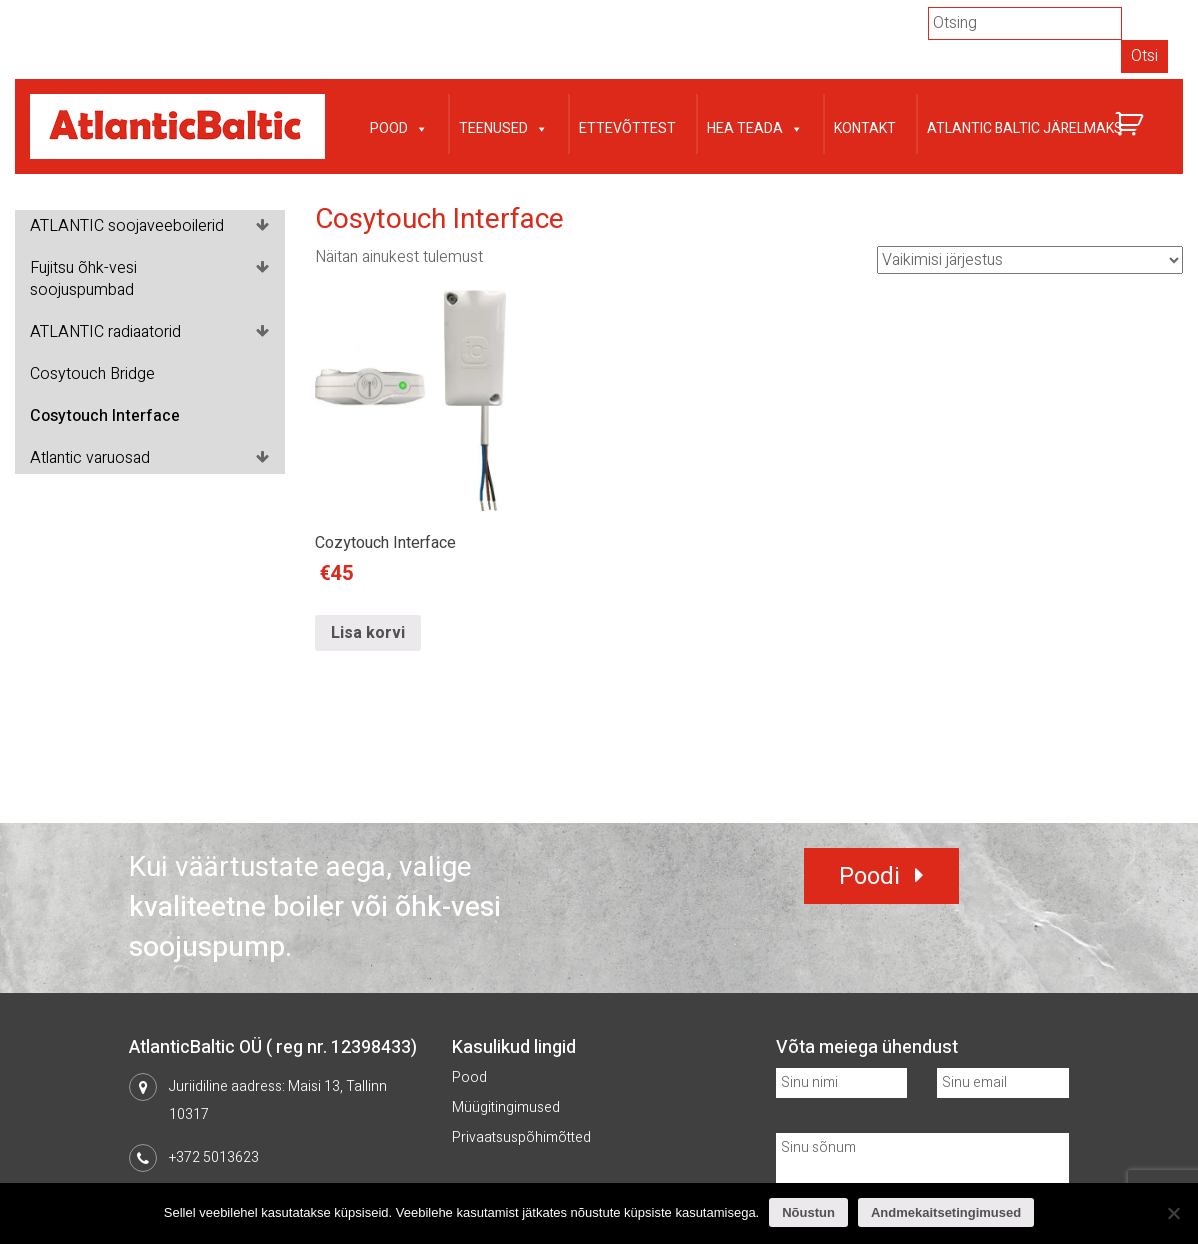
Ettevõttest (627, 128)
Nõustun (808, 1212)
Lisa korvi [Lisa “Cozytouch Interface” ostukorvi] (368, 633)
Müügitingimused (506, 1107)
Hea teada (755, 126)
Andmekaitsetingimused (946, 1212)
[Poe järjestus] (1030, 260)
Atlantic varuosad (90, 458)
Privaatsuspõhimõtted (521, 1137)
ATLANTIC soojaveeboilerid (127, 226)
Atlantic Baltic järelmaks (1025, 128)
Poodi (869, 876)
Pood (399, 126)
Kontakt (865, 128)
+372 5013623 (214, 1157)
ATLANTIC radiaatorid (105, 332)
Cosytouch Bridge (92, 374)
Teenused (503, 126)
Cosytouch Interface (105, 416)
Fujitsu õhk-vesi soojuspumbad (83, 279)
